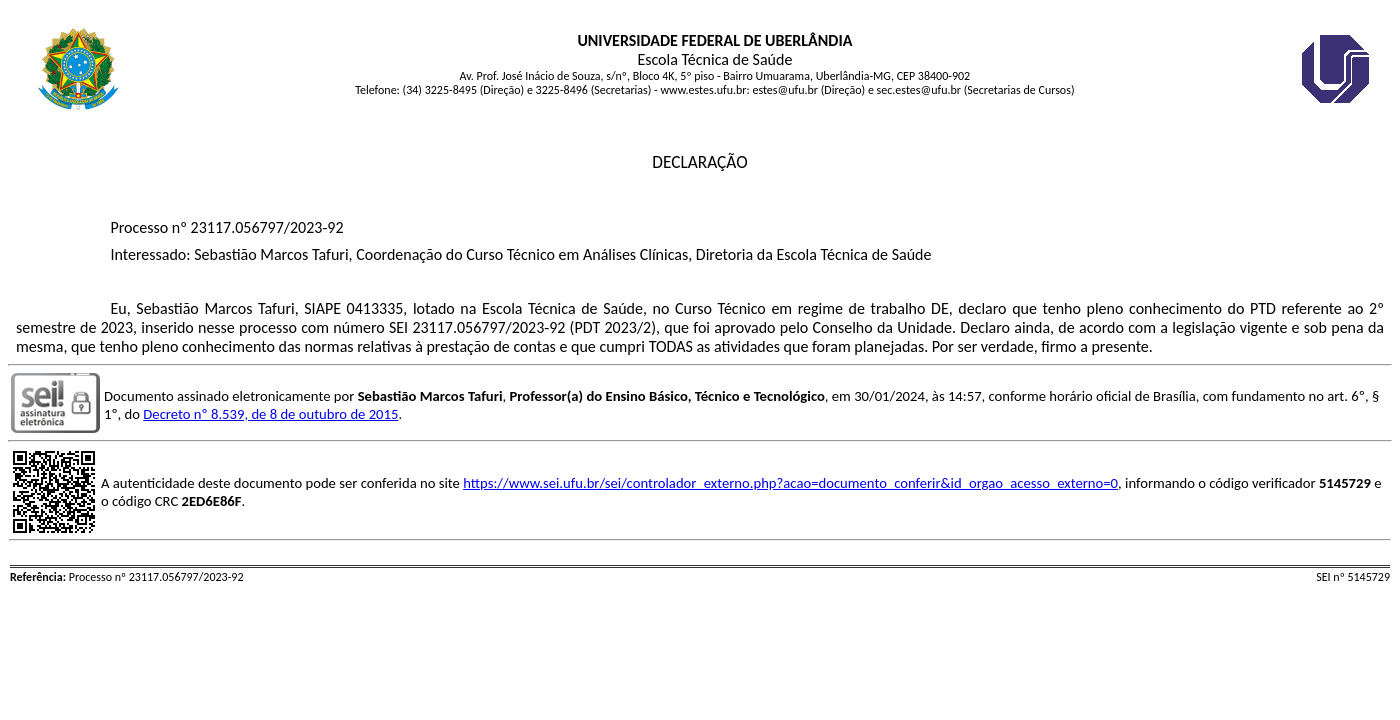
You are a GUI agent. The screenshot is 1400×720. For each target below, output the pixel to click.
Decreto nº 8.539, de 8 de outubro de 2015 (270, 414)
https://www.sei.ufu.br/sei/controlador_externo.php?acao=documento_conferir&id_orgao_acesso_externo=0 (790, 483)
